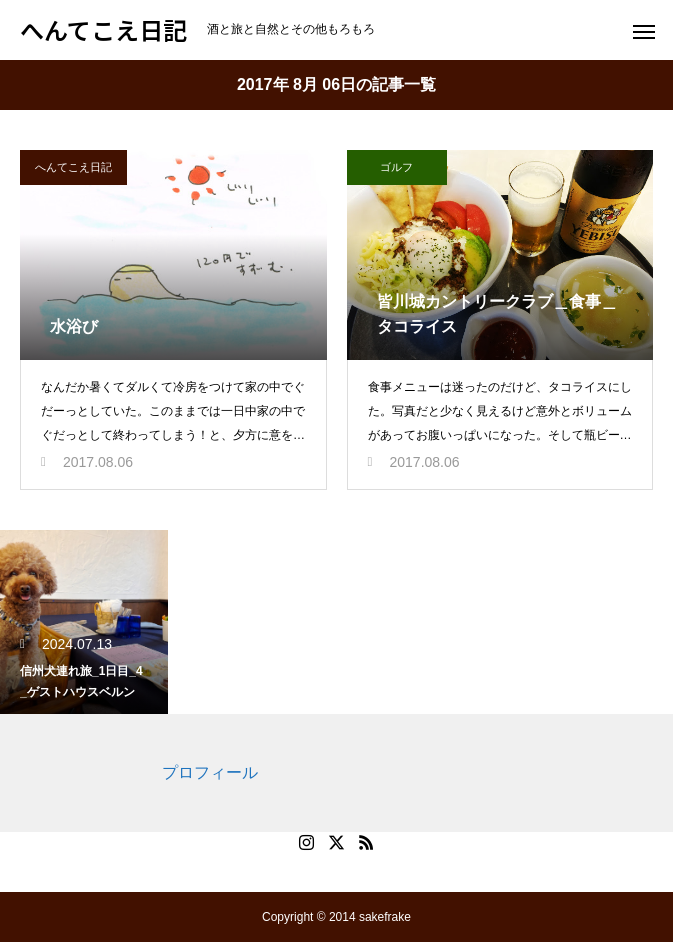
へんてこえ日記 (73, 167)
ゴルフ (396, 167)
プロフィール (210, 772)
